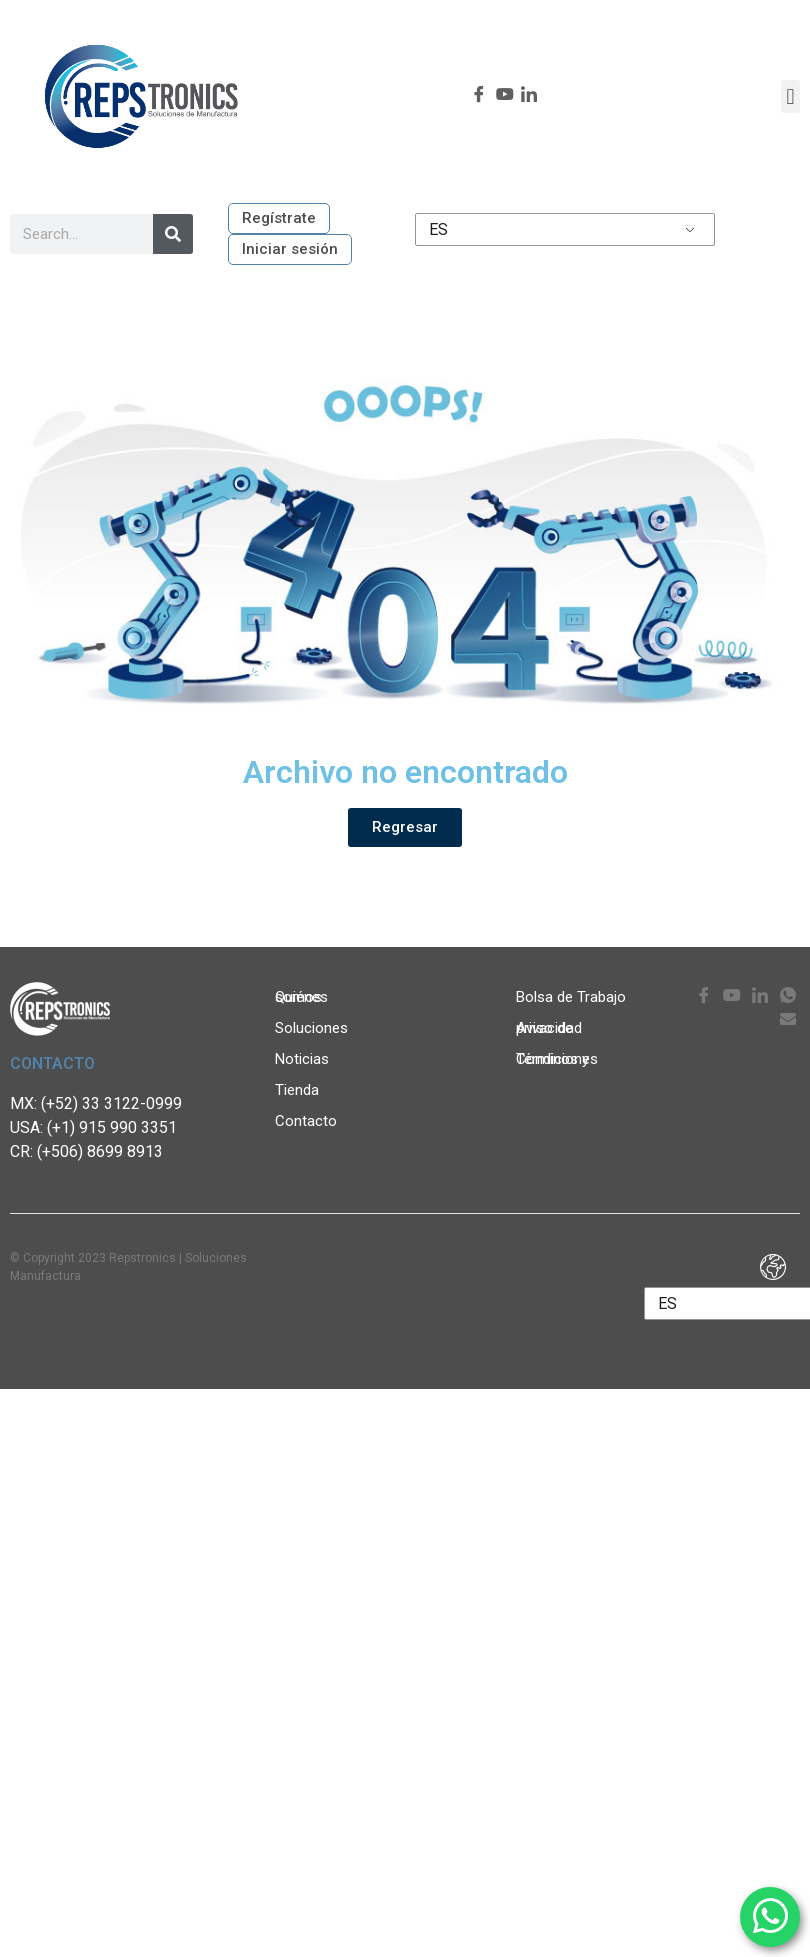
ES (438, 229)
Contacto (306, 1121)
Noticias (307, 1059)
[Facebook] (476, 97)
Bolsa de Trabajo (571, 997)
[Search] (173, 234)
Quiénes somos (322, 997)
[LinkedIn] (526, 97)
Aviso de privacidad (549, 1028)
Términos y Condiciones (557, 1059)
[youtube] (501, 97)
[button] (790, 96)
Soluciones (316, 1028)
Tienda (297, 1090)
